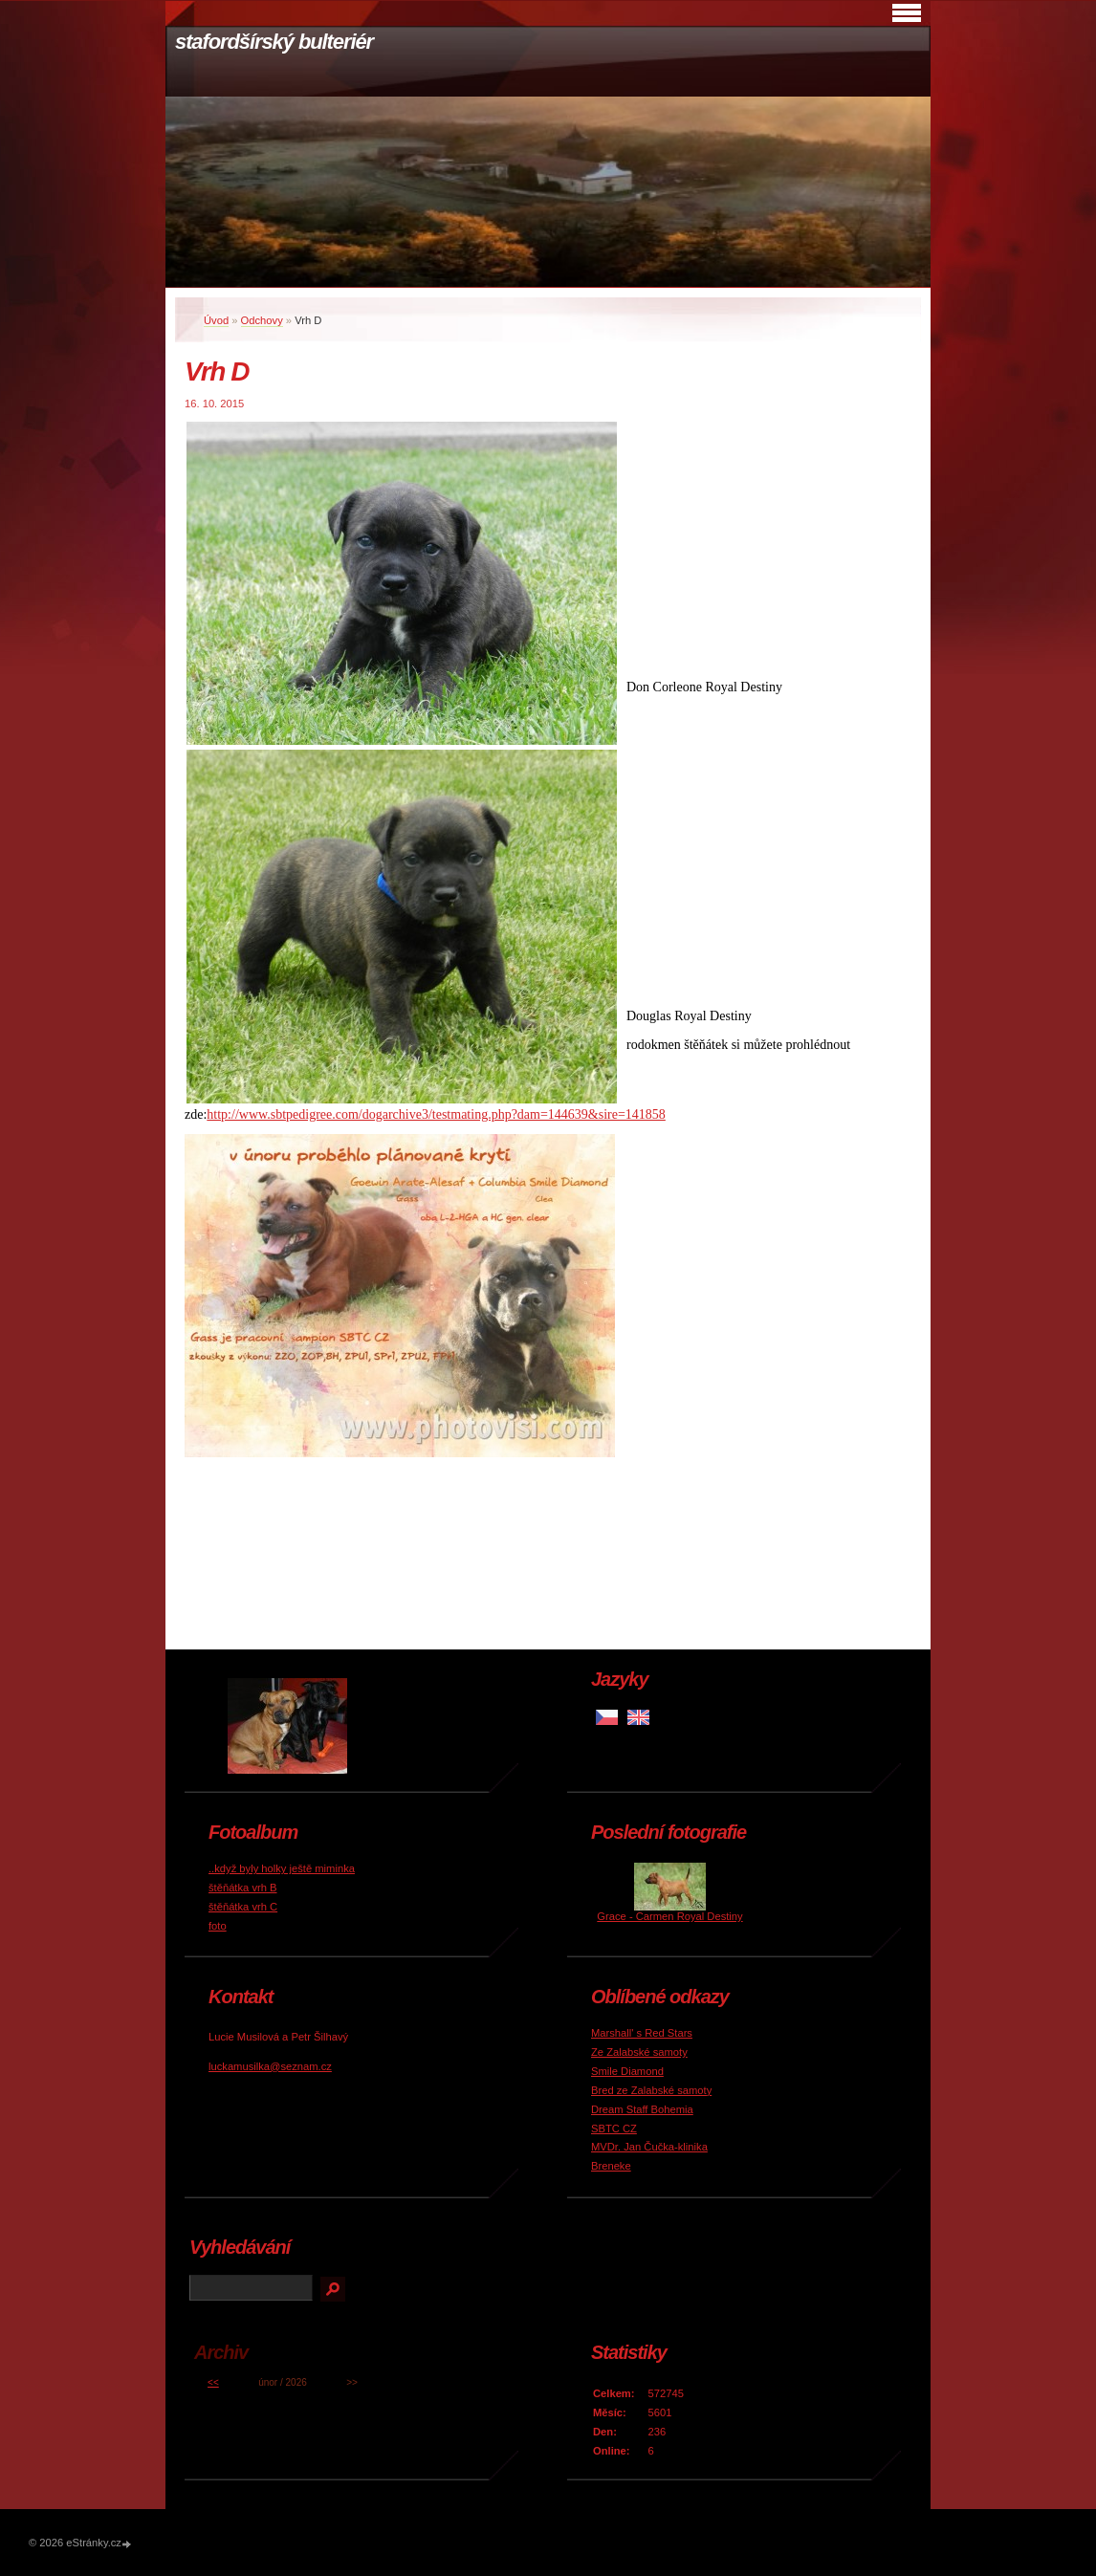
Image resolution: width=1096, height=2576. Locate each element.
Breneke (611, 2166)
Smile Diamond (627, 2071)
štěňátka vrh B (242, 1887)
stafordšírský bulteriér (274, 42)
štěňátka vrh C (242, 1906)
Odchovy (262, 320)
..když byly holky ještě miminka (281, 1868)
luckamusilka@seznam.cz (270, 2066)
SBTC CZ (614, 2128)
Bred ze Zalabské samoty (651, 2090)
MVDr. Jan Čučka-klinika (649, 2146)
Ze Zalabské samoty (639, 2052)
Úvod (216, 320)
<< (213, 2382)
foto (217, 1926)
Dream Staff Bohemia (642, 2109)
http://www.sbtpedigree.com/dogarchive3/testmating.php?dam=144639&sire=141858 (436, 1114)
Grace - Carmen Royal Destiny (669, 1916)
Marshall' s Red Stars (641, 2033)
